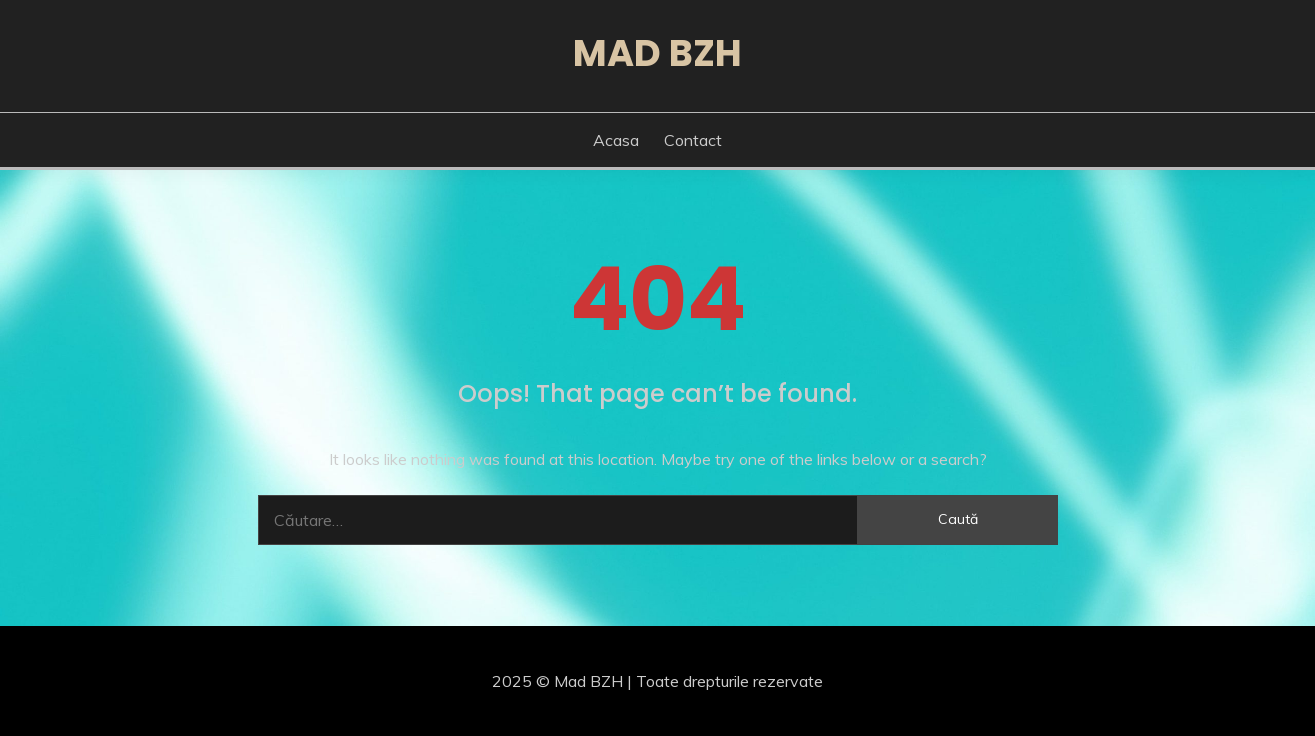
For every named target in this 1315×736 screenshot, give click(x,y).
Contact (693, 140)
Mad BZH (657, 53)
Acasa (616, 140)
